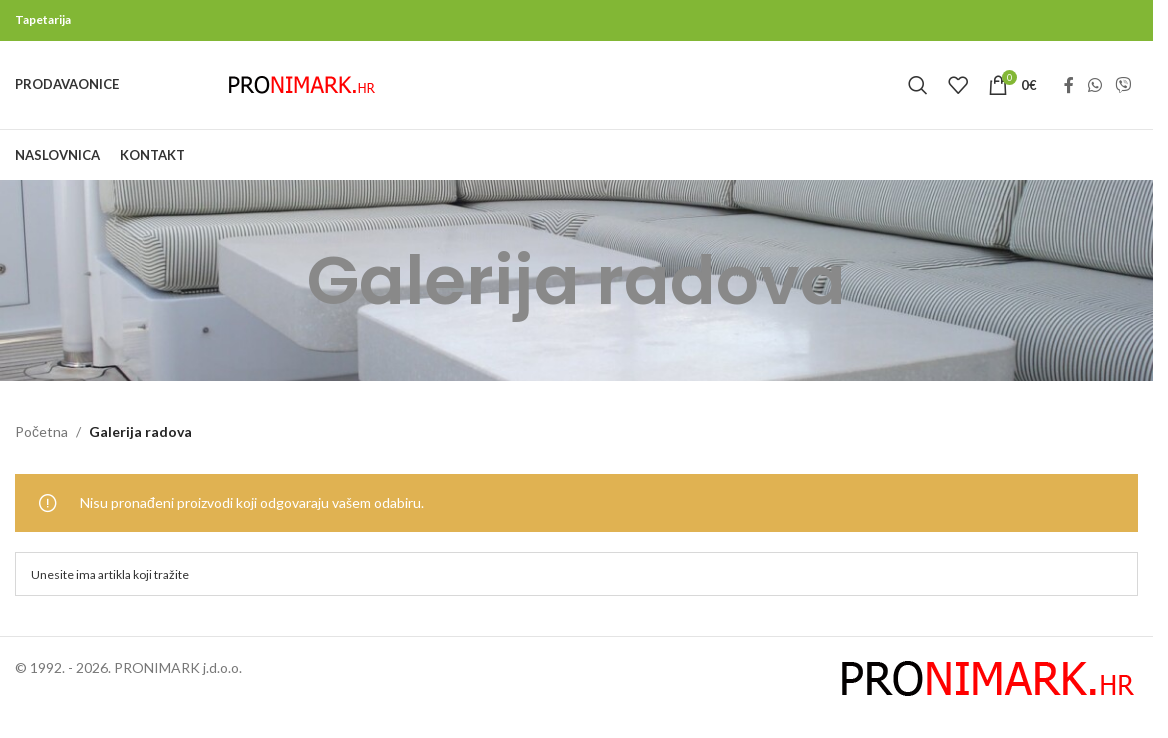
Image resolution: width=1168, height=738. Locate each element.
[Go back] (282, 298)
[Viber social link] (1123, 94)
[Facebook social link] (1069, 94)
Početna (41, 449)
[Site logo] (302, 92)
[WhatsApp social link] (1094, 94)
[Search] (918, 94)
